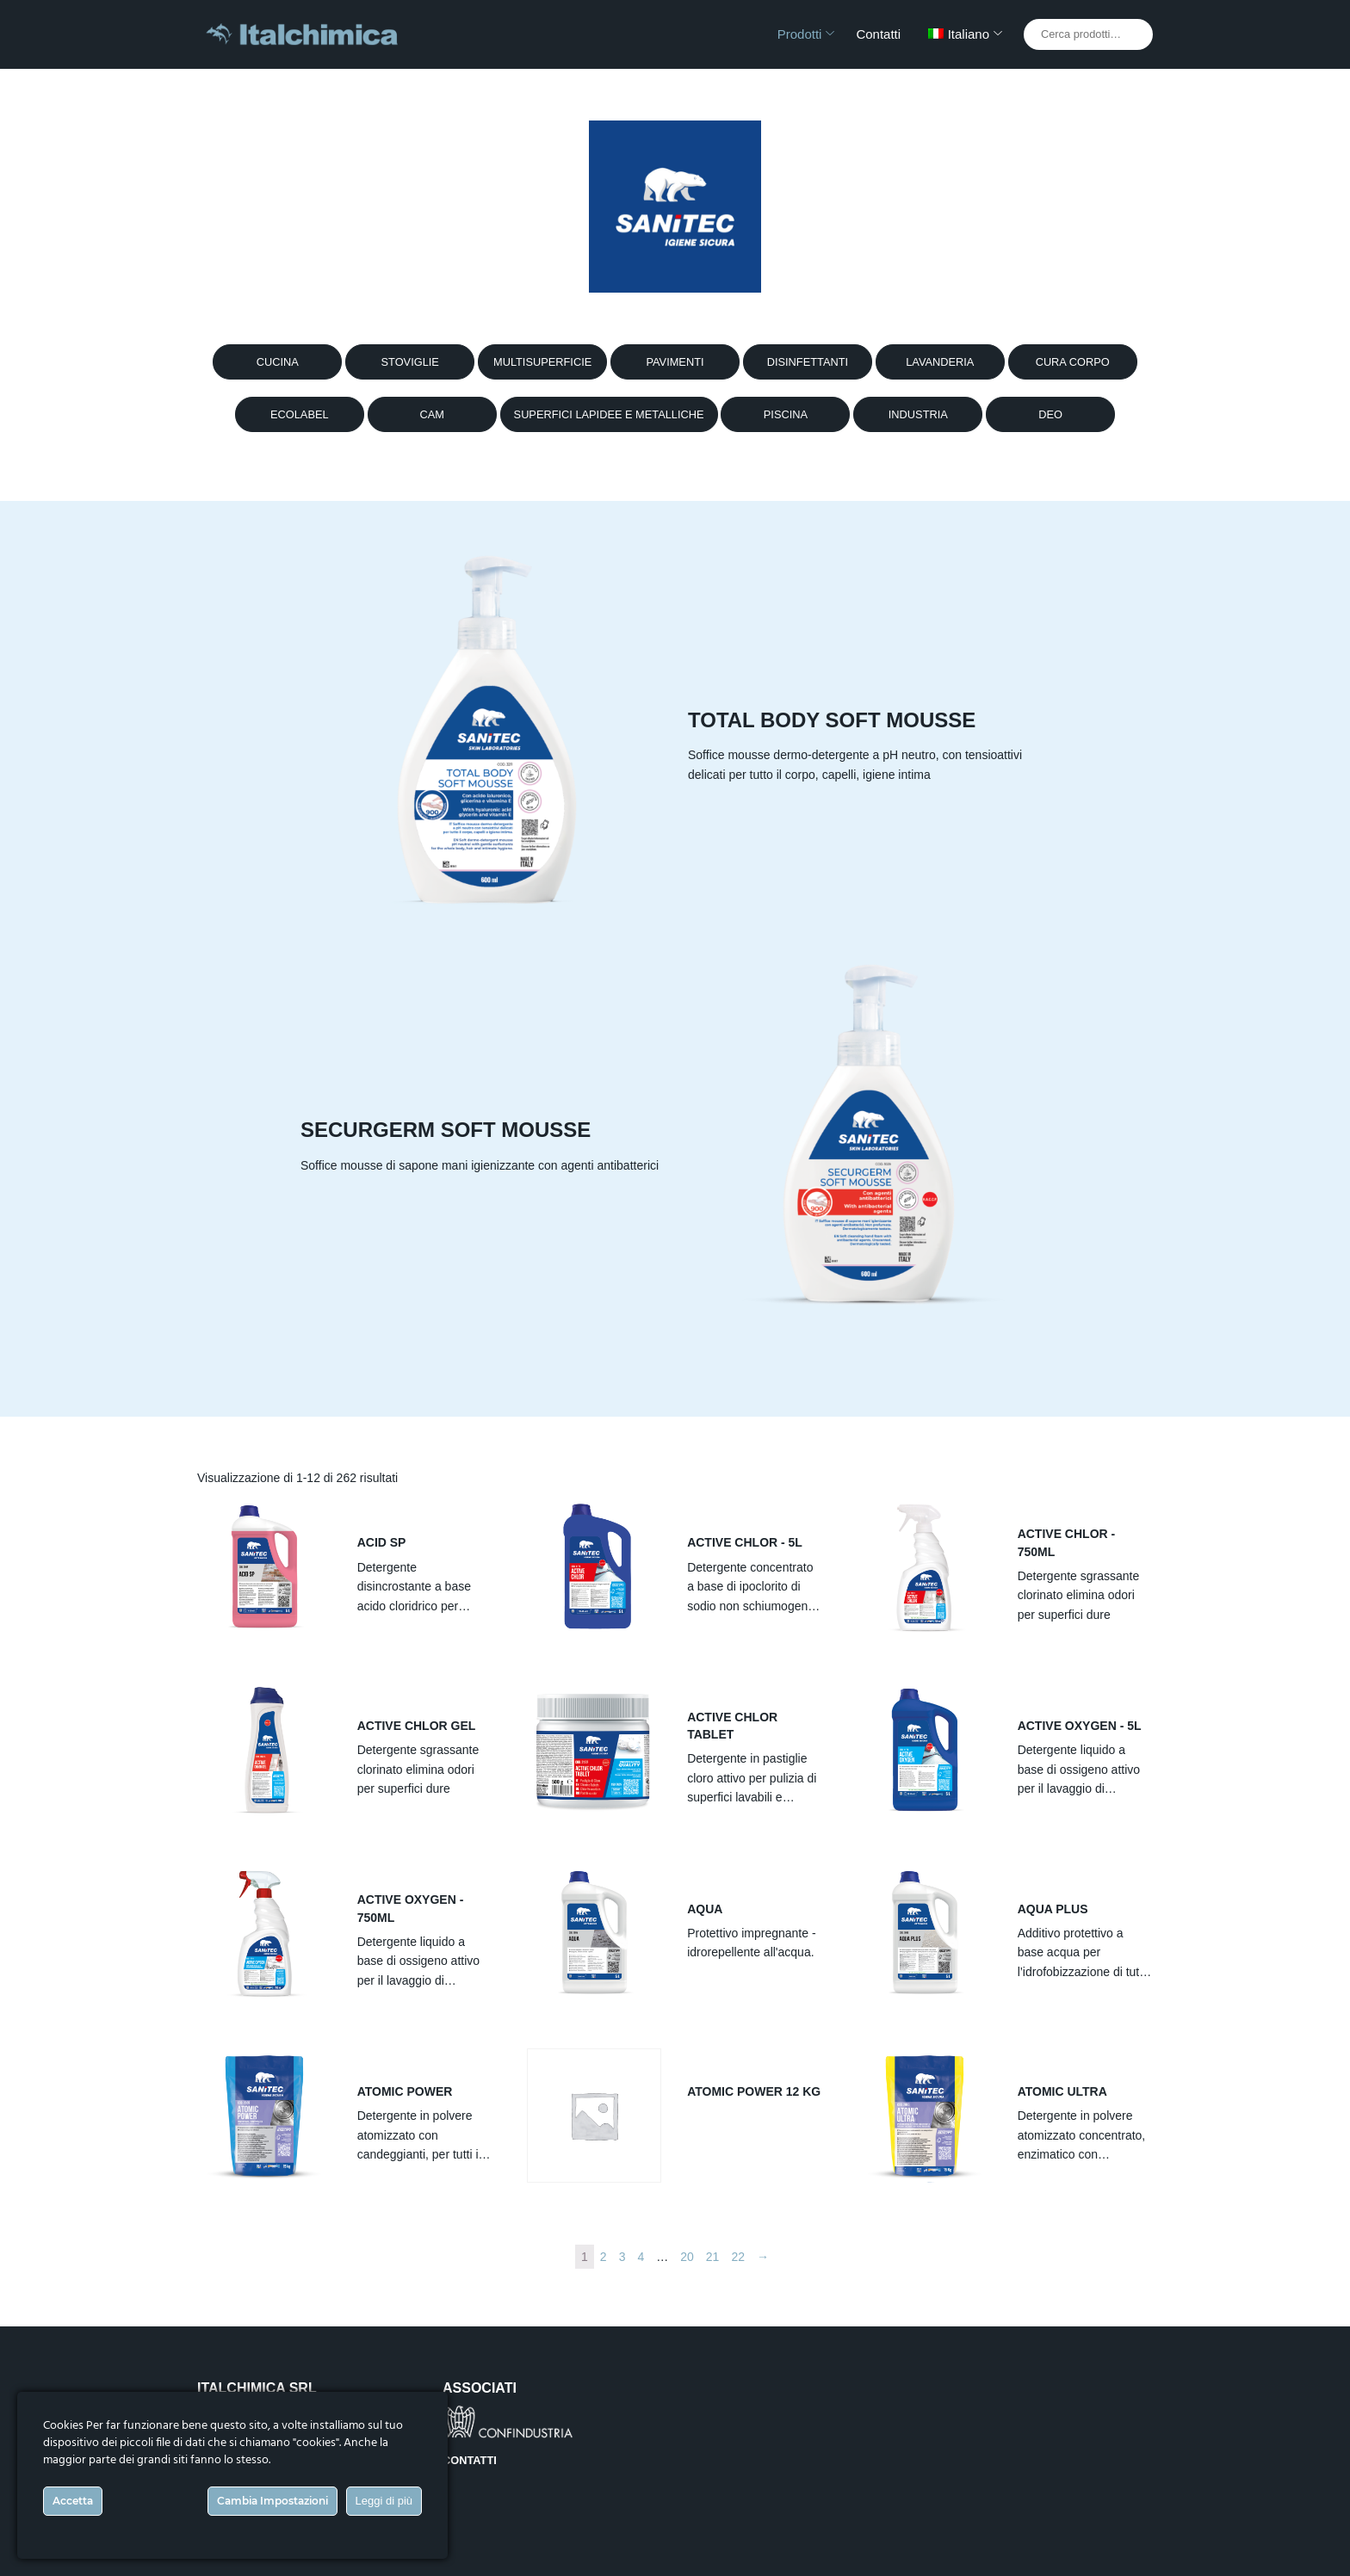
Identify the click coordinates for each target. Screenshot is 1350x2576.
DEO (1050, 414)
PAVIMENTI (674, 361)
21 (713, 2257)
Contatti (878, 34)
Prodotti (799, 34)
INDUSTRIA (918, 414)
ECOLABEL (299, 414)
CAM (431, 414)
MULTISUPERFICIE (542, 361)
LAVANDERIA (940, 361)
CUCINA (278, 361)
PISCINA (786, 414)
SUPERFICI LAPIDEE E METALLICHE (609, 414)
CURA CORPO (1073, 361)
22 (738, 2257)
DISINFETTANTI (807, 361)
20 (687, 2257)
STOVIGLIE (410, 361)
